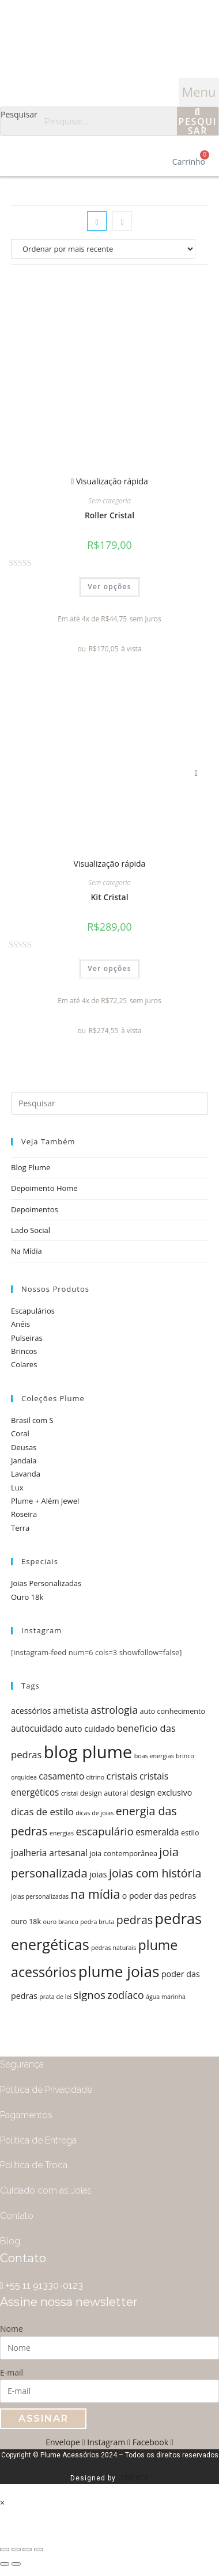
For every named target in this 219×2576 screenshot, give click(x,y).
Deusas (23, 1447)
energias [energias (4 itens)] (62, 1833)
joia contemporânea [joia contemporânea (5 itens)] (123, 1853)
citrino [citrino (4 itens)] (95, 1777)
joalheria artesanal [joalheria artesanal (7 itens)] (49, 1853)
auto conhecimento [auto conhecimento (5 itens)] (173, 1711)
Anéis (20, 1324)
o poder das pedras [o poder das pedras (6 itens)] (159, 1895)
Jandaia (23, 1460)
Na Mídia (26, 1251)
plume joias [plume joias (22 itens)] (119, 1971)
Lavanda (25, 1474)
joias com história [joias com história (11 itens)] (155, 1873)
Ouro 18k (27, 1597)
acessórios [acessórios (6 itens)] (31, 1710)
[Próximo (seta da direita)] (16, 2564)
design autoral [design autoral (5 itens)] (104, 1793)
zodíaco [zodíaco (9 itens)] (125, 1995)
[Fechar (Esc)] (4, 2549)
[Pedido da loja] (109, 249)
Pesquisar (19, 114)
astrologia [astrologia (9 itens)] (114, 1710)
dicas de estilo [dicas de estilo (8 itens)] (42, 1811)
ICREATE (133, 2478)
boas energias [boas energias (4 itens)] (154, 1756)
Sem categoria (109, 501)
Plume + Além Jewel (45, 1501)
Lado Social (30, 1230)
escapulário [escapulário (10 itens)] (104, 1831)
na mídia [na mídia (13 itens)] (95, 1893)
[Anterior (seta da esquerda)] (4, 2564)
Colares (24, 1364)
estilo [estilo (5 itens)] (190, 1833)
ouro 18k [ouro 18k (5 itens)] (26, 1921)
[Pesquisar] (197, 121)
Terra (20, 1528)
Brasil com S (32, 1420)
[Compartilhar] (16, 2549)
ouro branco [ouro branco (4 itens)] (60, 1922)
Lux (17, 1487)
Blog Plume (30, 1167)
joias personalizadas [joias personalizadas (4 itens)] (40, 1896)
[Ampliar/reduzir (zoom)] (38, 2549)
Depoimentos (34, 1209)
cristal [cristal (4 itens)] (69, 1793)
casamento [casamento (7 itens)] (61, 1776)
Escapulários (33, 1311)
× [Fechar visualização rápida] (2, 2502)
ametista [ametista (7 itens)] (71, 1711)
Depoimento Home (44, 1188)
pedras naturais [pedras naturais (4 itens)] (113, 1948)
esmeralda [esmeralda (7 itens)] (157, 1832)
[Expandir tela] (27, 2549)
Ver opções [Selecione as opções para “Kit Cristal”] (109, 968)
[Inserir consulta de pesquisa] (109, 1103)
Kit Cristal (109, 896)
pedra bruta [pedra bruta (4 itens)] (97, 1922)
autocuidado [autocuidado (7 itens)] (37, 1729)
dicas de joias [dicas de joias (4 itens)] (94, 1813)
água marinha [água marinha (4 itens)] (166, 1997)
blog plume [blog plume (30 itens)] (88, 1751)
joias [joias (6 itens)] (98, 1874)
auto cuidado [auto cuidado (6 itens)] (90, 1728)
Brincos (24, 1351)
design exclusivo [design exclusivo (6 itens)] (161, 1792)
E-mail (11, 2372)
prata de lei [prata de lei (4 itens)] (55, 1997)
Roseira (24, 1514)
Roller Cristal (109, 515)
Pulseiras (27, 1338)
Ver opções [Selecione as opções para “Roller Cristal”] (109, 586)
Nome (11, 2328)
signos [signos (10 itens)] (89, 1994)
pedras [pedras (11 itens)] (134, 1920)
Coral (20, 1433)
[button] (199, 92)
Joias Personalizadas (46, 1583)
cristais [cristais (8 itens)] (122, 1775)
